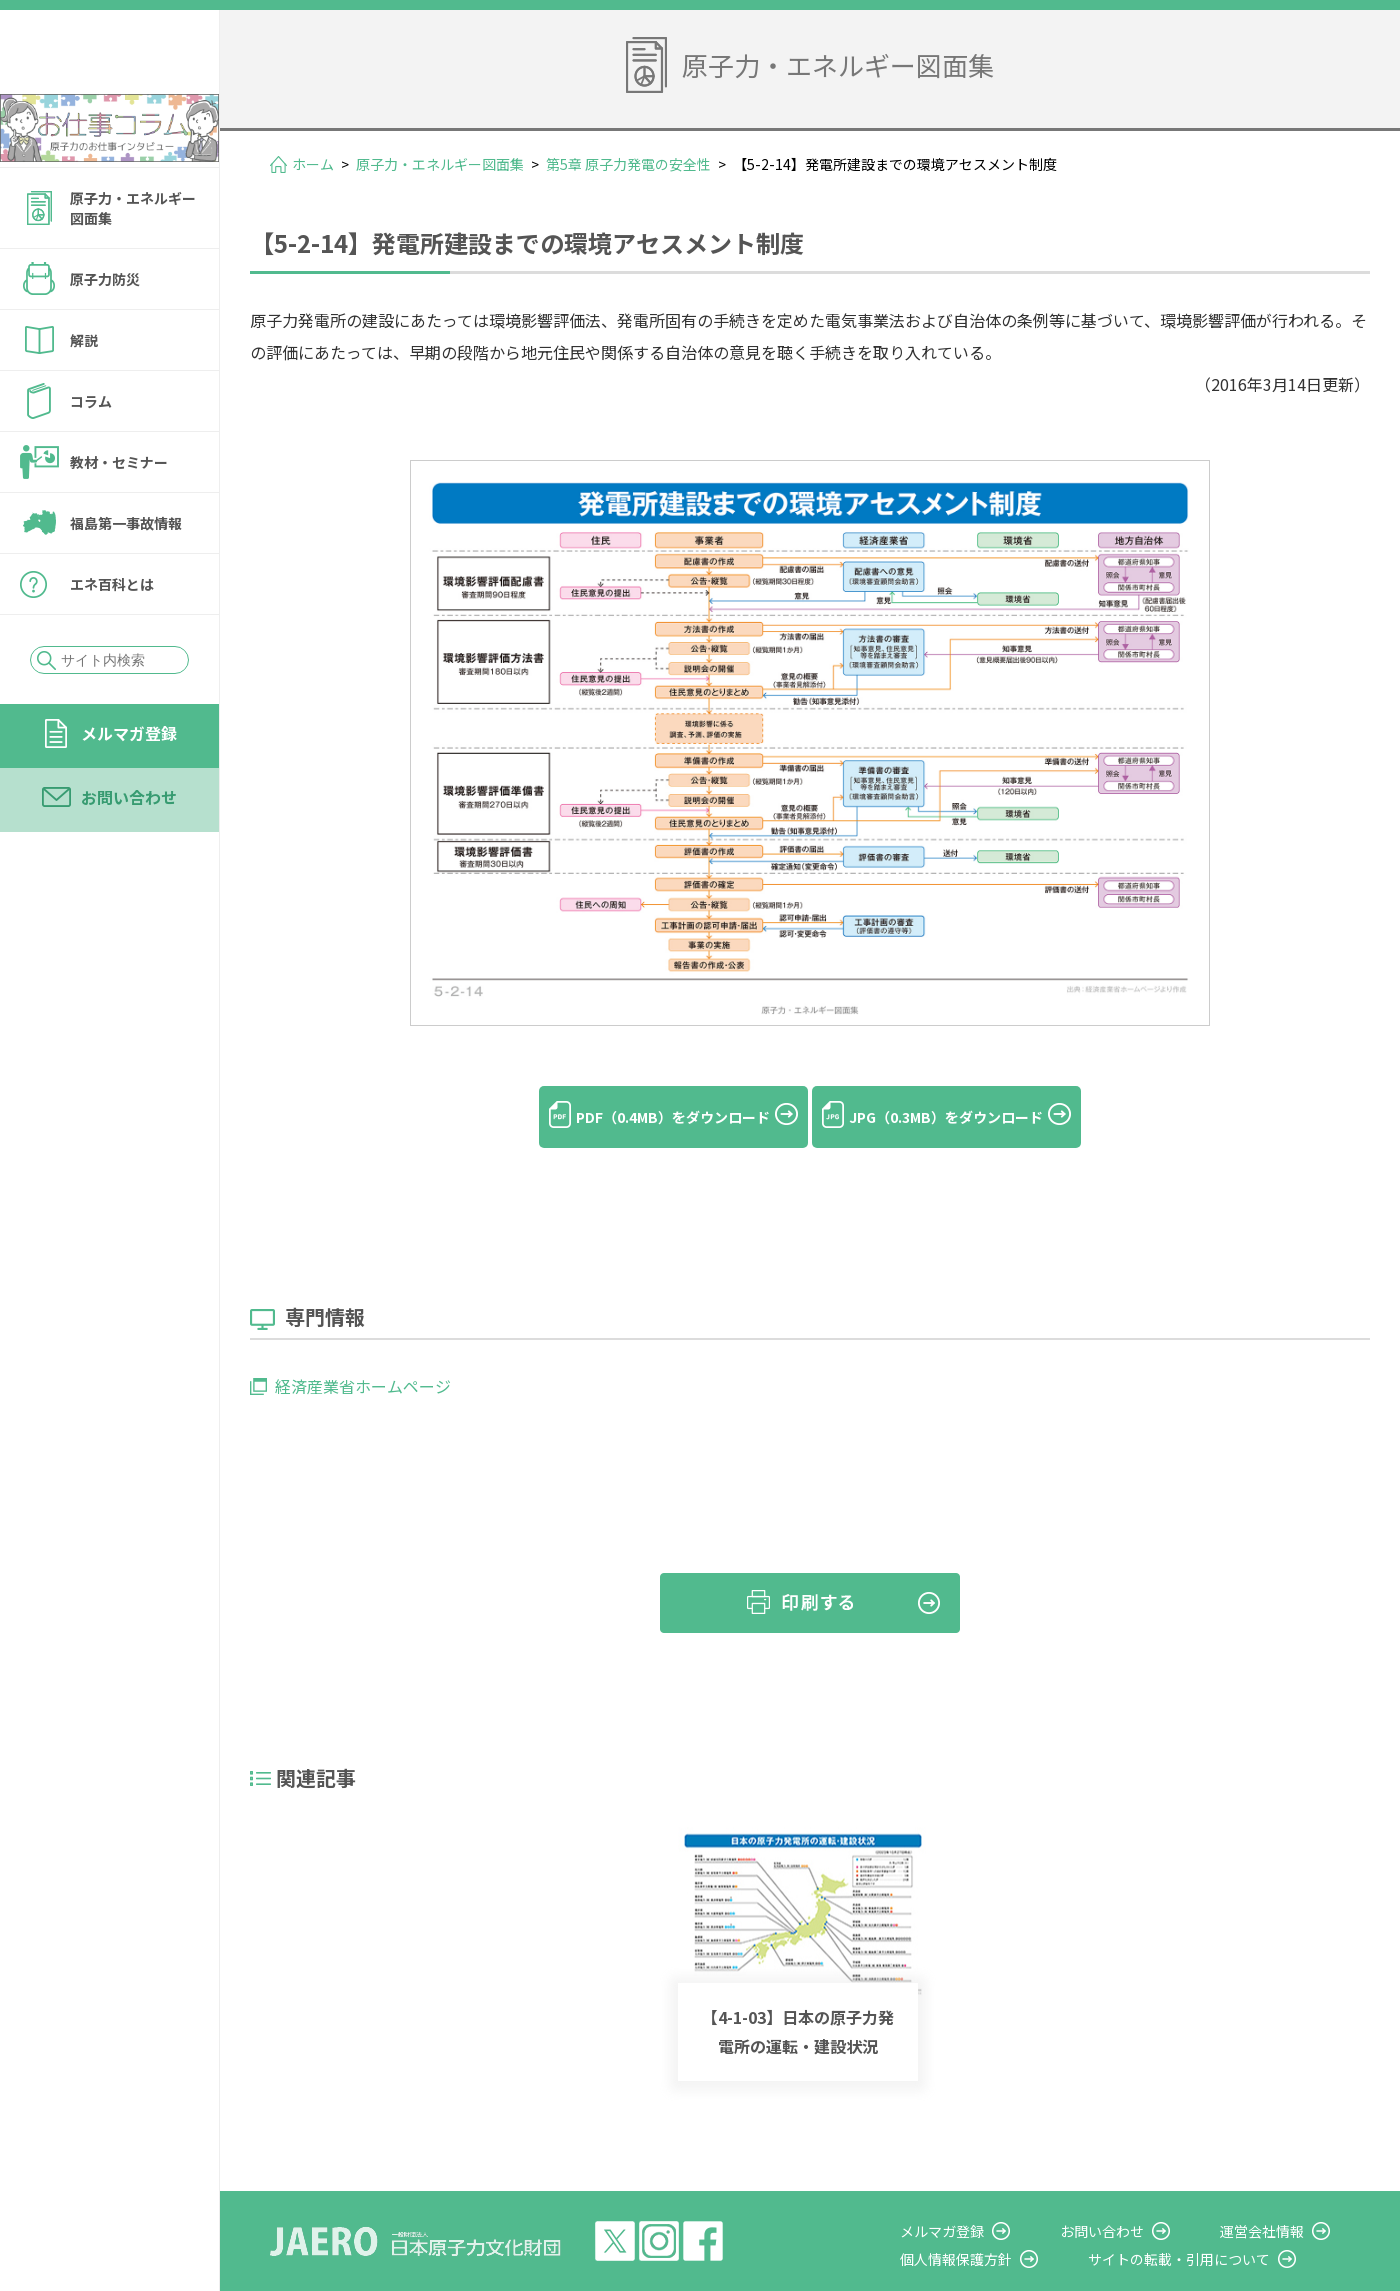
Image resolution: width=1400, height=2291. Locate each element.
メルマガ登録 (129, 787)
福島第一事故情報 (126, 577)
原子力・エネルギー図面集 (133, 262)
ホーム (313, 164)
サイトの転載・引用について (1219, 2225)
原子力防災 (105, 333)
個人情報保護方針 (1016, 2225)
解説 (84, 394)
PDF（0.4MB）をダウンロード (649, 1117)
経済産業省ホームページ (363, 1353)
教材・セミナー (119, 516)
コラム (91, 455)
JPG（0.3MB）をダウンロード (969, 1117)
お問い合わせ (129, 851)
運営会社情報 (1282, 2197)
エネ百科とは (112, 638)
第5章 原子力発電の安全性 (628, 164)
